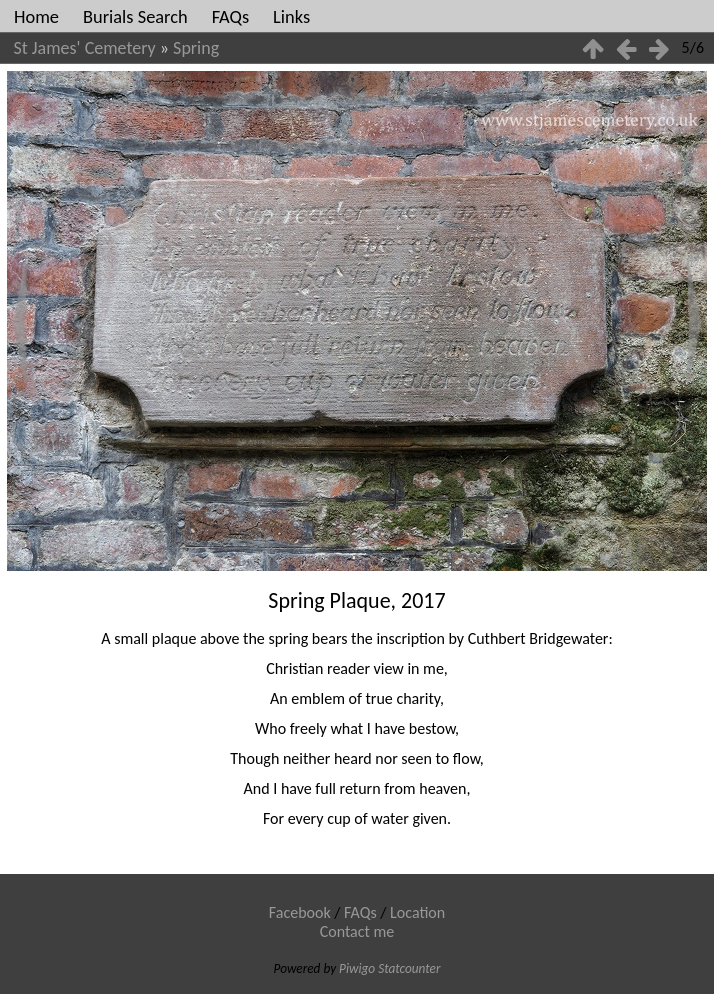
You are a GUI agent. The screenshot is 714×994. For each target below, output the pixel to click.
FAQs (230, 16)
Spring (196, 48)
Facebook (300, 912)
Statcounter (409, 968)
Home (36, 16)
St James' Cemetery (85, 48)
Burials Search (135, 16)
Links (291, 16)
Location (417, 912)
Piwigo (357, 968)
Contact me (357, 931)
